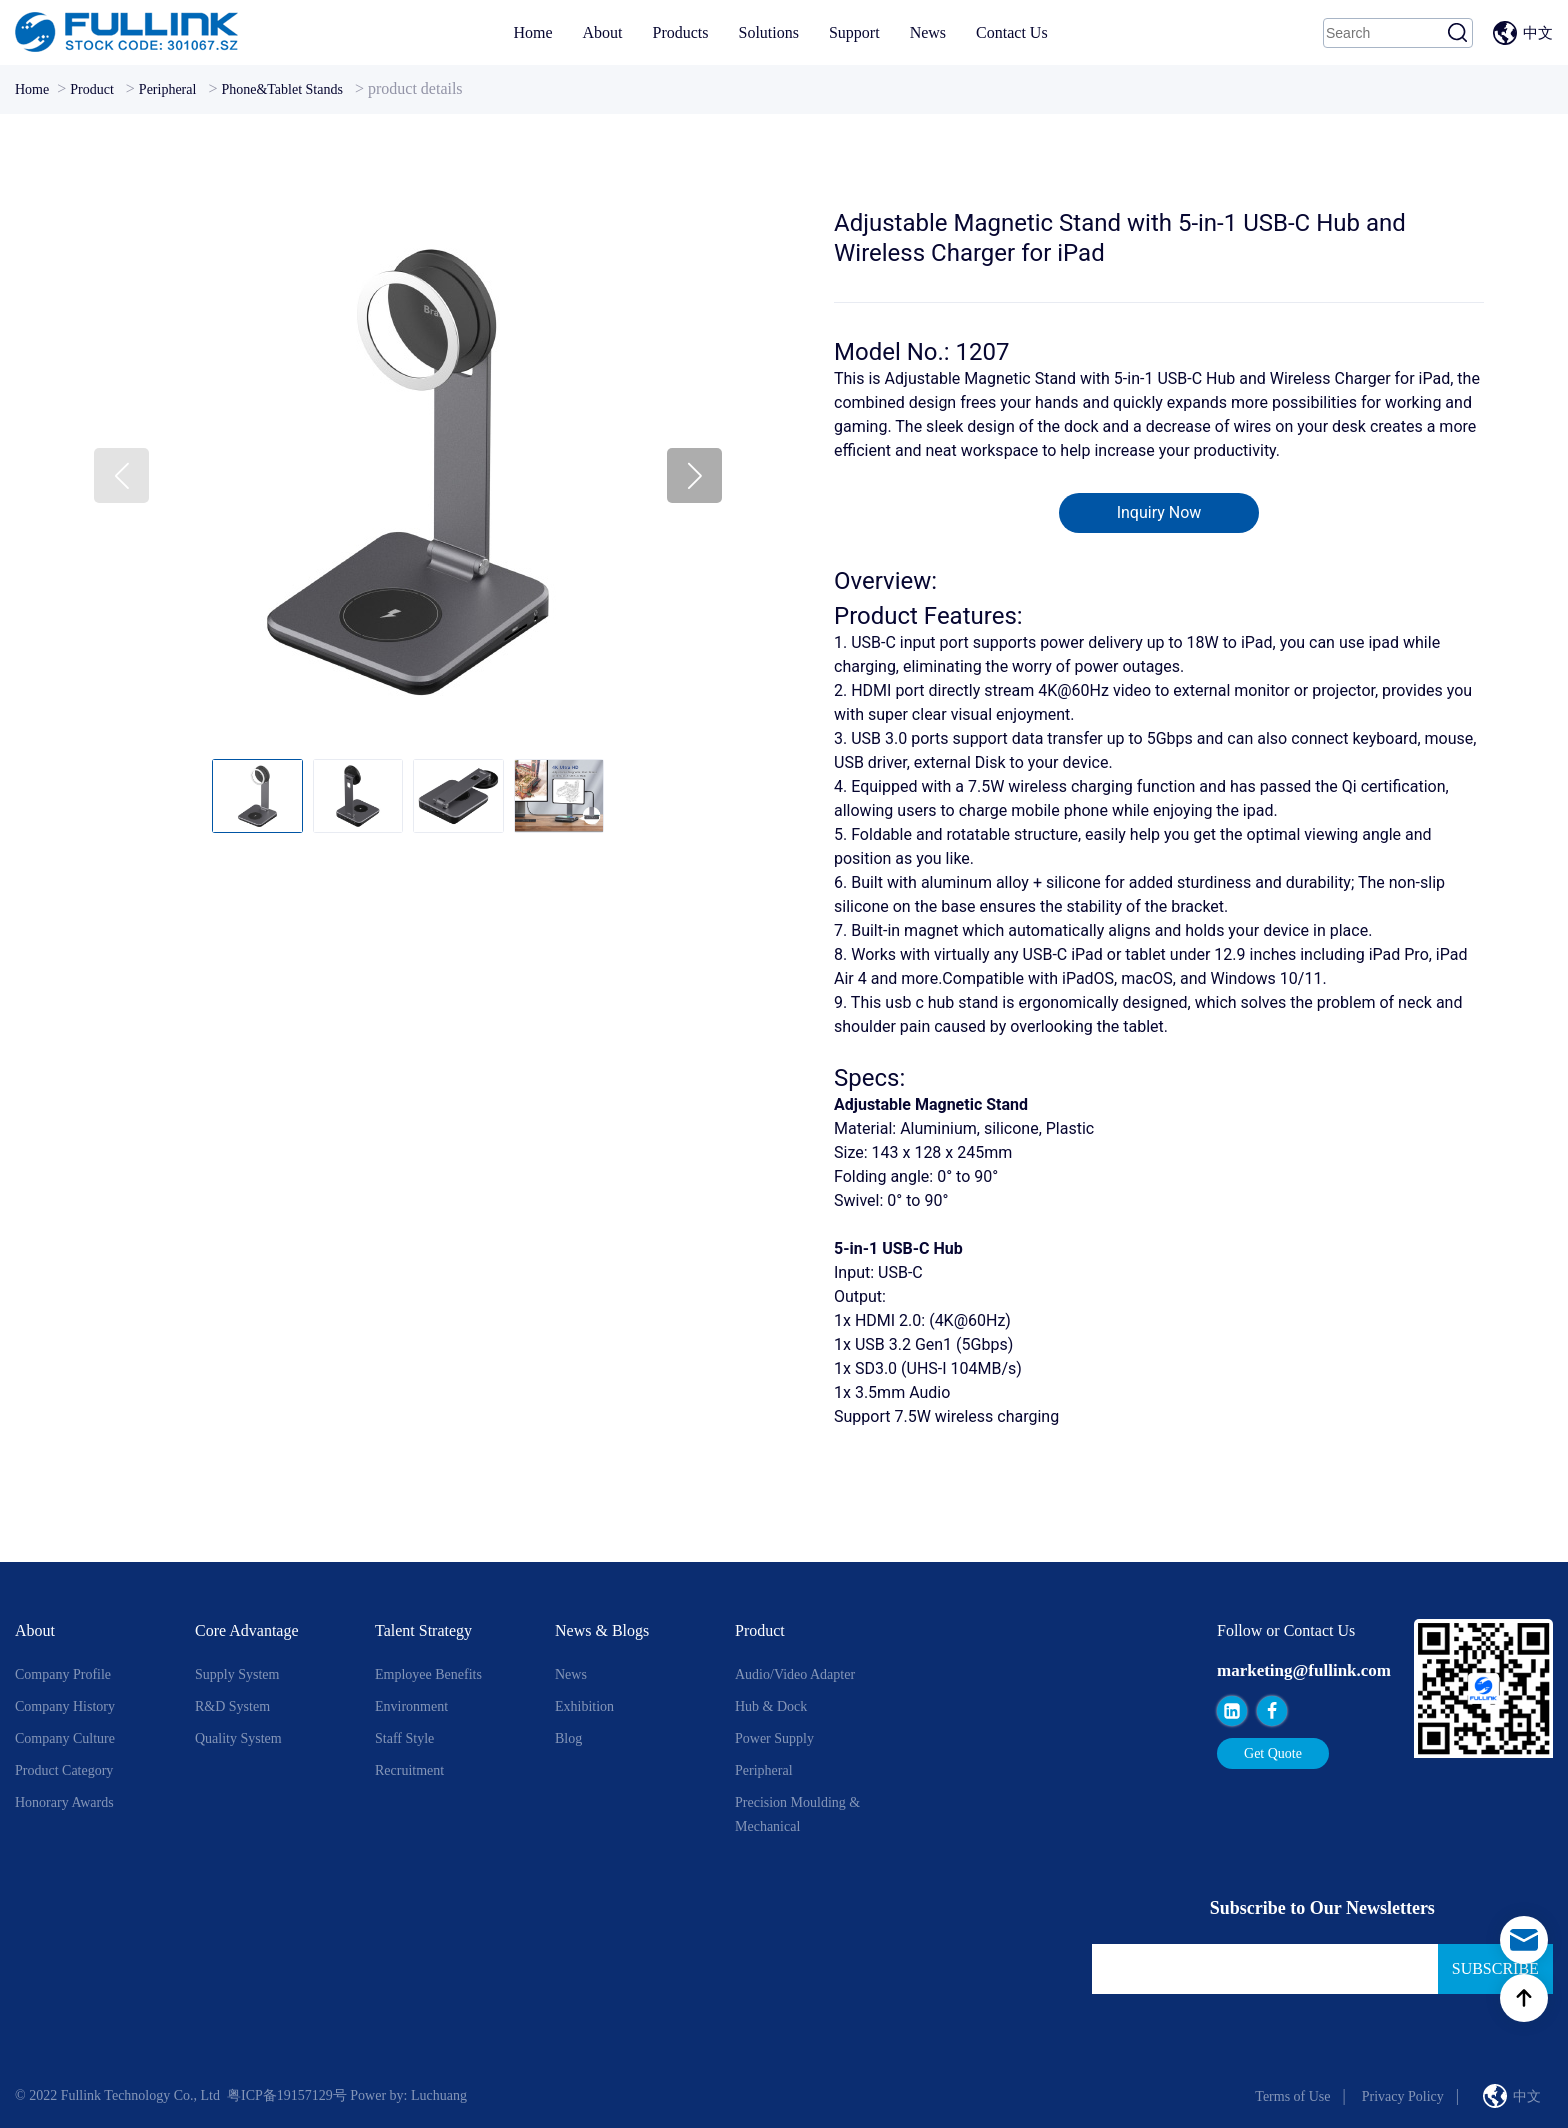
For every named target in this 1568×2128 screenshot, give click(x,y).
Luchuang (439, 2095)
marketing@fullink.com (1304, 1670)
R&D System (232, 1706)
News (928, 32)
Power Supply (774, 1738)
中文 (1538, 33)
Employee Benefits (428, 1674)
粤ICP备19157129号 (287, 2095)
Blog (568, 1738)
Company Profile (63, 1674)
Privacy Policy (1403, 2096)
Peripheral (168, 89)
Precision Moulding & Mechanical (797, 1814)
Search (1458, 33)
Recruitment (409, 1770)
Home (532, 32)
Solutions (768, 32)
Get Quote (1273, 1753)
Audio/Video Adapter (795, 1674)
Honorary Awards (64, 1802)
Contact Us (1012, 32)
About (602, 32)
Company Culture (65, 1738)
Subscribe (1495, 1968)
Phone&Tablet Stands (282, 89)
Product (92, 89)
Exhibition (584, 1706)
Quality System (238, 1738)
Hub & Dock (771, 1706)
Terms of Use (1292, 2096)
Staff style (404, 1738)
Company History (65, 1706)
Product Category (64, 1770)
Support (854, 32)
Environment (411, 1706)
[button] (694, 475)
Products (680, 32)
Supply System (237, 1674)
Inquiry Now (1159, 512)
